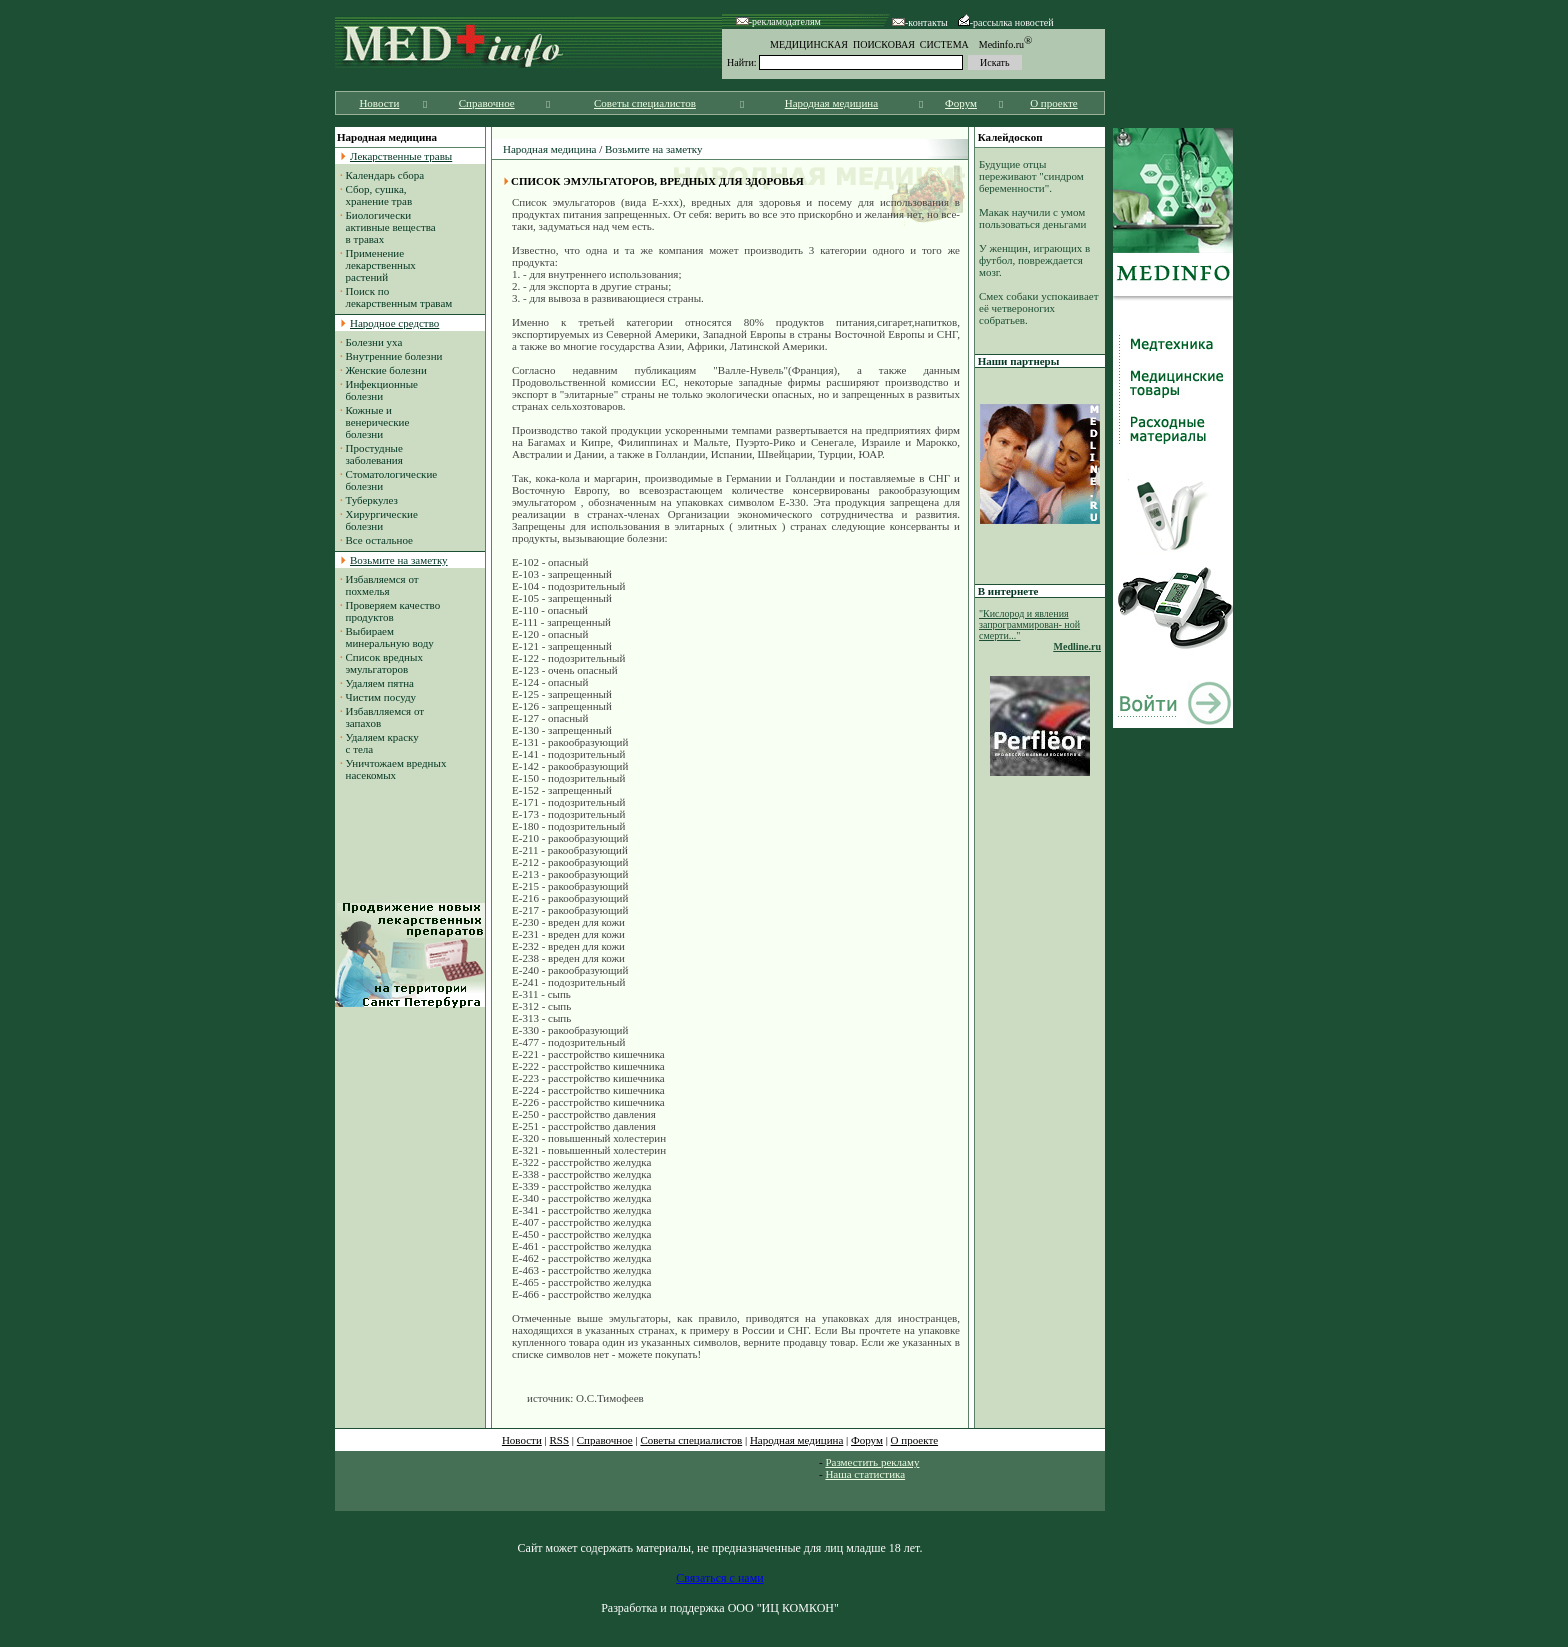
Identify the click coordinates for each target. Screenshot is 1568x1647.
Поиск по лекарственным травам (396, 297)
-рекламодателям (778, 21)
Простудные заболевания (371, 454)
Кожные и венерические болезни (374, 422)
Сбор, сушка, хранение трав (376, 195)
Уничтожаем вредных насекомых (393, 769)
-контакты (920, 22)
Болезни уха (374, 342)
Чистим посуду (381, 697)
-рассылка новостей (1006, 22)
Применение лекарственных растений (378, 265)
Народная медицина (831, 103)
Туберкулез (372, 500)
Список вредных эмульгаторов (381, 663)
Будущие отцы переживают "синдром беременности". (1031, 176)
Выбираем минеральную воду (387, 637)
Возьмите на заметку (654, 149)
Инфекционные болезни (379, 390)
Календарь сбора (385, 175)
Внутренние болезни (394, 356)
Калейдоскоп (1010, 137)
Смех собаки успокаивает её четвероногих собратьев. (1038, 308)
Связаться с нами (719, 1578)
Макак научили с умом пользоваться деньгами (1032, 218)
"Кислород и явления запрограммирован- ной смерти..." (1029, 624)
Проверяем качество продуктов (390, 611)
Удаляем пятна (380, 683)
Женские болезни (386, 370)
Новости (379, 103)
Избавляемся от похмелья (379, 585)
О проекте (1054, 103)
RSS (560, 1440)
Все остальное (379, 540)
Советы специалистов (645, 103)
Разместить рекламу (872, 1462)
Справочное (487, 103)
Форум (961, 103)
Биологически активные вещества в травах (388, 227)
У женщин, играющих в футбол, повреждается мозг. (1034, 260)
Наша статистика (865, 1474)
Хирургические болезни (379, 520)
